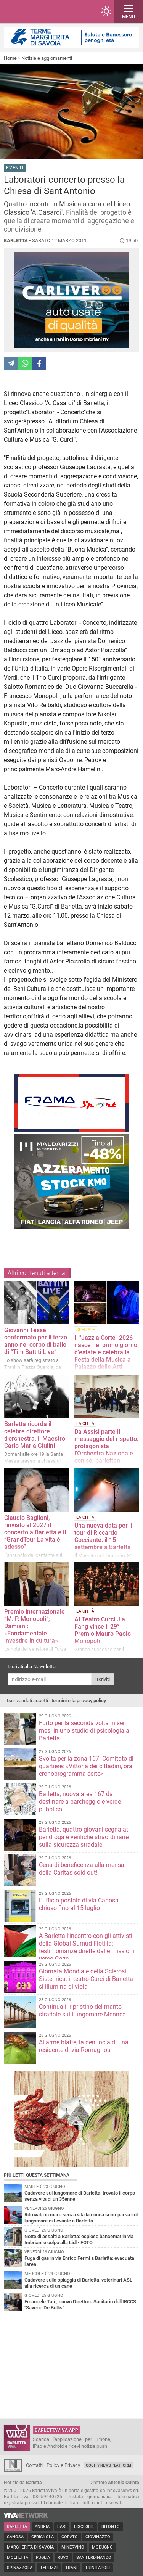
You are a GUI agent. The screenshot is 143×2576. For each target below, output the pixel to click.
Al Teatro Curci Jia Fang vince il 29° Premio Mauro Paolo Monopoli (102, 1630)
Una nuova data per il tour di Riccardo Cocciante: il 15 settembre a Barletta (103, 1536)
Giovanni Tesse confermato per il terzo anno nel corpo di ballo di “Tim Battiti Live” (35, 1341)
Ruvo (63, 2557)
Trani (71, 2567)
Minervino (72, 2547)
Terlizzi (49, 2567)
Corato (69, 2536)
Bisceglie (84, 2526)
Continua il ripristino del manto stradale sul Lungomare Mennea (82, 2010)
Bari (61, 2526)
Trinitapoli (97, 2567)
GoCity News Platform (108, 2465)
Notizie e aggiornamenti (46, 58)
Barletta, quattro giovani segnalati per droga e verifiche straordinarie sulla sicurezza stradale (84, 1837)
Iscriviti (102, 1679)
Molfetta (17, 2557)
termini (59, 1700)
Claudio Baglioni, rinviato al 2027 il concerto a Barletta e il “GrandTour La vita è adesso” (35, 1532)
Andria (42, 2526)
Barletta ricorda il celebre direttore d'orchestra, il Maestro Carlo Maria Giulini (34, 1434)
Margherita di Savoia (30, 2547)
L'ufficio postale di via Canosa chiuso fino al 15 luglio (79, 1904)
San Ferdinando (93, 2557)
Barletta (17, 2526)
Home (10, 58)
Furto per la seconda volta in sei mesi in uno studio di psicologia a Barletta (84, 1730)
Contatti (34, 2465)
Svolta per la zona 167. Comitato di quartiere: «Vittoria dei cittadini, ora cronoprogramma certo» (86, 1766)
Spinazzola (19, 2567)
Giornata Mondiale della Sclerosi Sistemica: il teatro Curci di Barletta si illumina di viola (86, 1979)
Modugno (102, 2547)
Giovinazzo (97, 2536)
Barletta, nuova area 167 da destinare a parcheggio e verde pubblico (80, 1801)
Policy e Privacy (63, 2465)
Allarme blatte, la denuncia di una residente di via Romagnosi (84, 2046)
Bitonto (110, 2526)
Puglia (43, 2557)
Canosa (15, 2536)
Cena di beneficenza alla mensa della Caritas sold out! (81, 1868)
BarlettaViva (43, 11)
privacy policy (91, 1700)
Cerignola (42, 2536)
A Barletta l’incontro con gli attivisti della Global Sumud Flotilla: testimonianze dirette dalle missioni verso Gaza (86, 1947)
